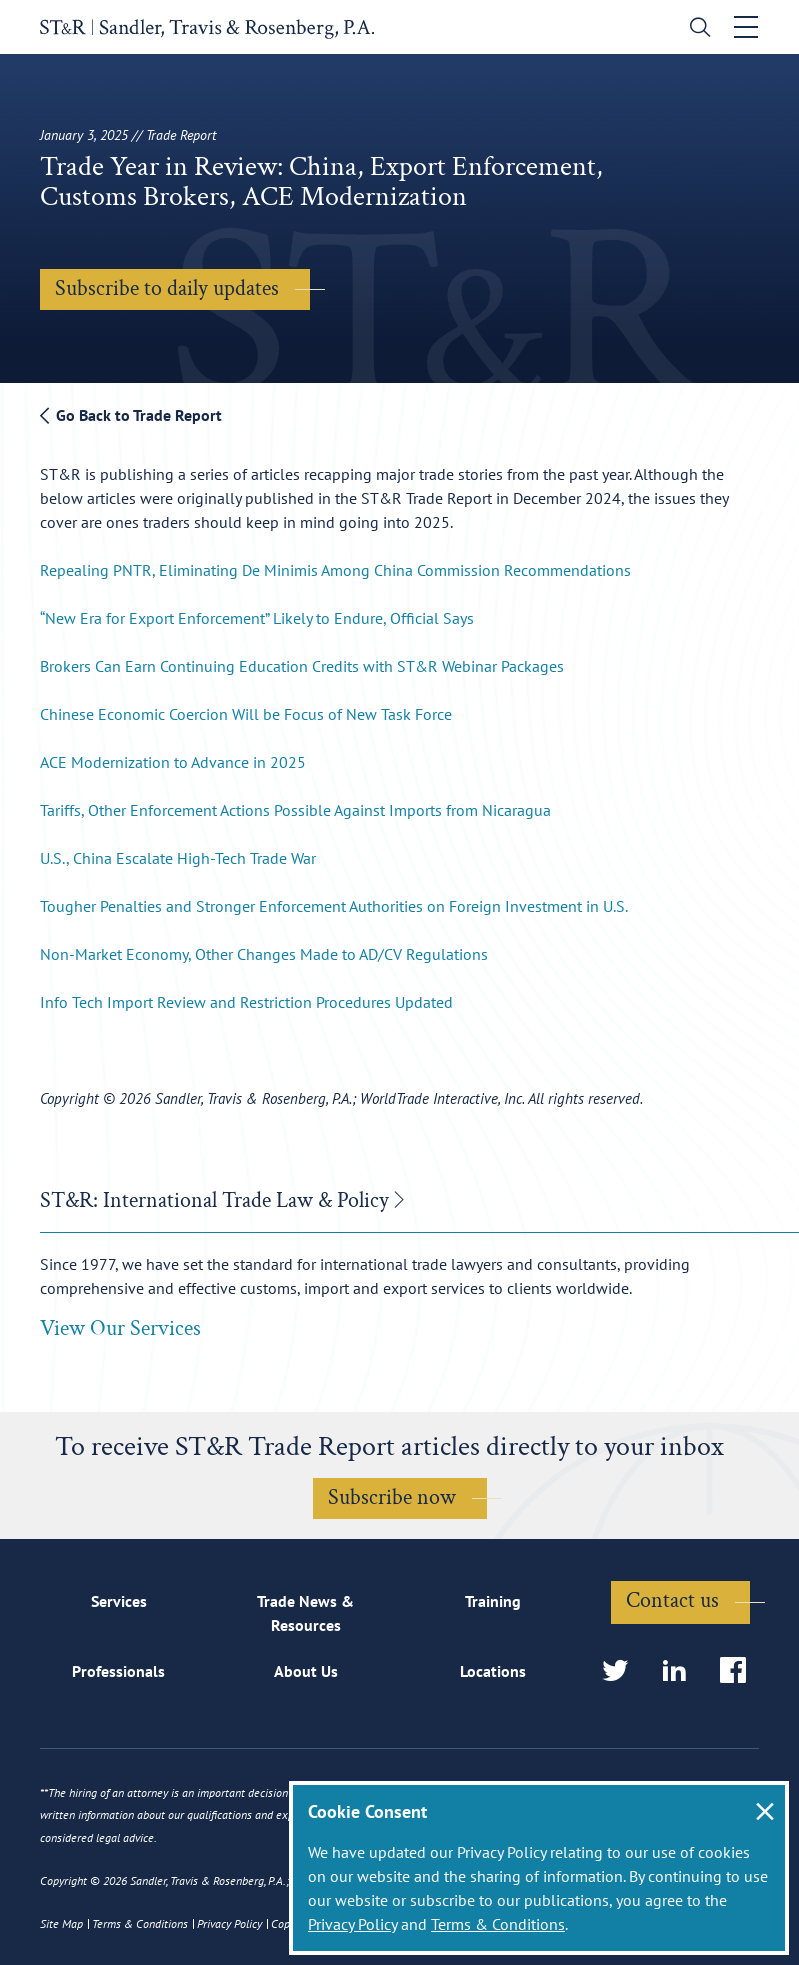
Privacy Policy (352, 1924)
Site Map (61, 1923)
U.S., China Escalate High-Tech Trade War (178, 858)
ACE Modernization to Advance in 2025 (173, 762)
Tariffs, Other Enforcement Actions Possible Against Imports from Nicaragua (295, 810)
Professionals (118, 1671)
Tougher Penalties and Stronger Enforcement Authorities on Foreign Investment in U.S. (334, 906)
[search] (695, 29)
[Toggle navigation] (746, 27)
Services (119, 1601)
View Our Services (120, 1328)
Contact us (672, 1600)
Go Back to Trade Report (131, 415)
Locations (493, 1671)
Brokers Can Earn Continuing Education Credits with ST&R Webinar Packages (302, 666)
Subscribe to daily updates (167, 288)
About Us (306, 1671)
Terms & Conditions (498, 1924)
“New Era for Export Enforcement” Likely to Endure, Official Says (257, 618)
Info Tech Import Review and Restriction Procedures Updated (246, 1002)
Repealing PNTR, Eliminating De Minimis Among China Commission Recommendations (335, 570)
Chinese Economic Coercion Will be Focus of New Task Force (246, 714)
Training (493, 1601)
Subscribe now (392, 1497)
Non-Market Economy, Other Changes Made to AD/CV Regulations (264, 954)
